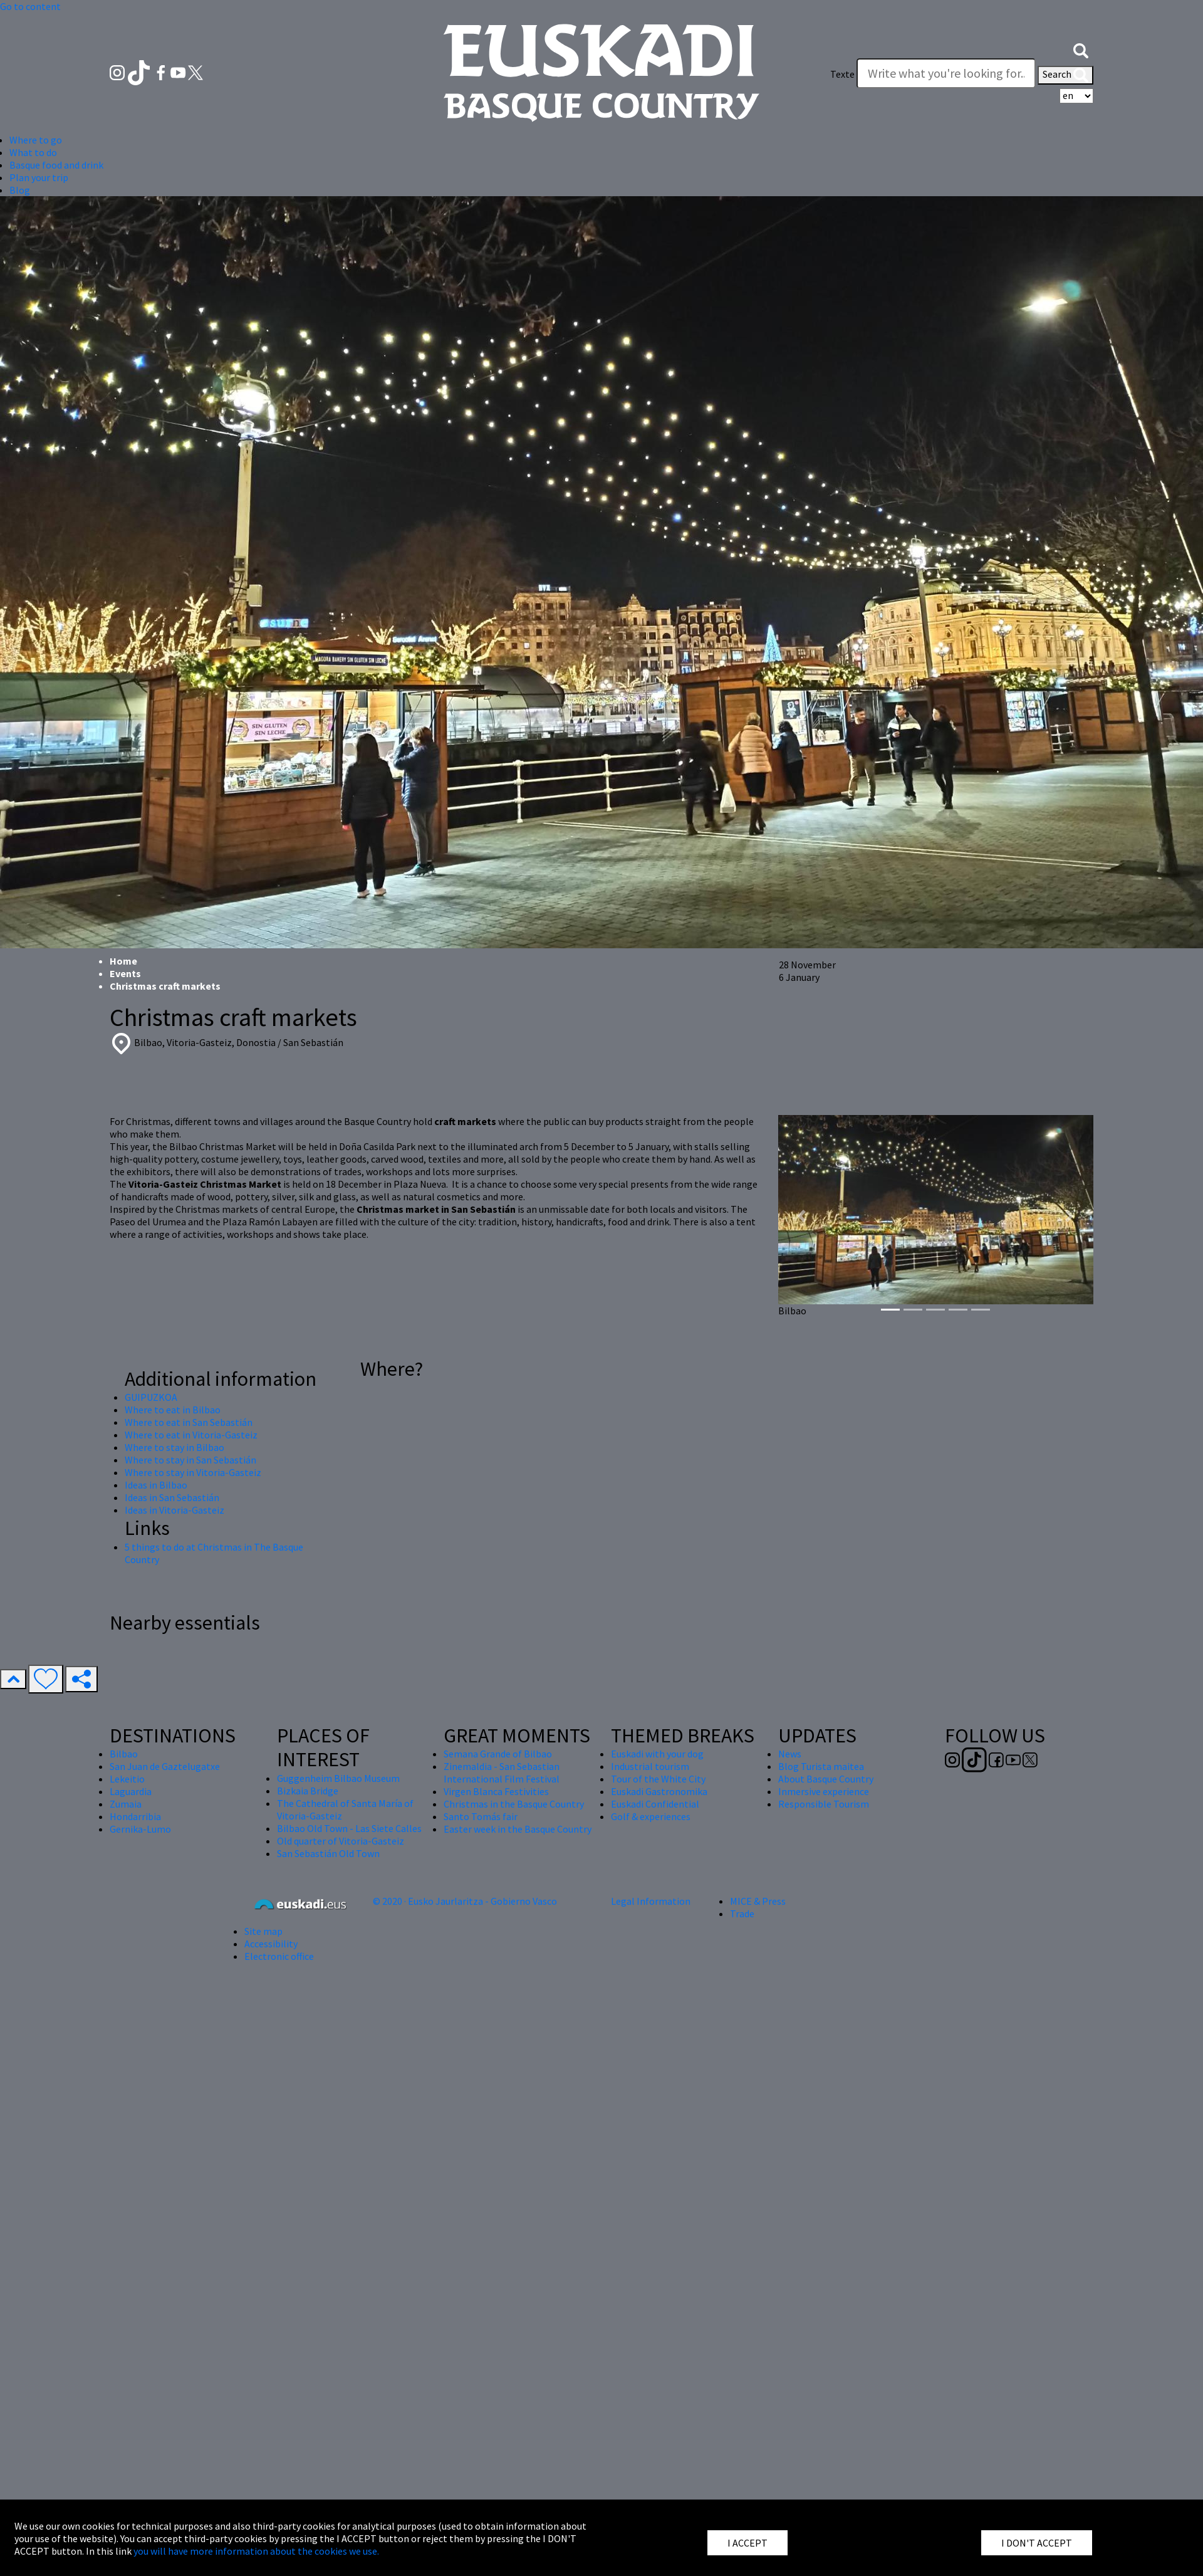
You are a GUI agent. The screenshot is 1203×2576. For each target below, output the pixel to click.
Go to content (30, 6)
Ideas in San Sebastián (172, 1497)
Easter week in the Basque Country (517, 1829)
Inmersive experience (823, 1791)
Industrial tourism (650, 1766)
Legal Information (650, 1901)
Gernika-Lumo (140, 1829)
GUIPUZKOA (151, 1397)
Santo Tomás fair (481, 1816)
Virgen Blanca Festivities (496, 1791)
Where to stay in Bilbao (174, 1447)
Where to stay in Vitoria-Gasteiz (193, 1472)
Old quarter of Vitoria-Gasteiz (340, 1841)
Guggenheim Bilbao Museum (338, 1778)
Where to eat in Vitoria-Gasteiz (191, 1434)
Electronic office (279, 1956)
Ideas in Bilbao (156, 1485)
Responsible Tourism (823, 1804)
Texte (842, 74)
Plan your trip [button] (38, 177)
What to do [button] (33, 152)
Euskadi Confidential (655, 1804)
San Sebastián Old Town (328, 1853)
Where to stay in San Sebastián (190, 1459)
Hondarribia (135, 1816)
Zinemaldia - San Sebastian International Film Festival (502, 1772)
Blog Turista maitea (821, 1766)
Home (123, 961)
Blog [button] (19, 190)
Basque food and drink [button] (56, 165)
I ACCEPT (747, 2543)
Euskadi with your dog (657, 1753)
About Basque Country (825, 1778)
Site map (263, 1931)
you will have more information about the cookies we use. (256, 2551)
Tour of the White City (658, 1778)
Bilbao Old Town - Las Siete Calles (349, 1828)
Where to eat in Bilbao (173, 1409)
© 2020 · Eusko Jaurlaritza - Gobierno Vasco (465, 1901)
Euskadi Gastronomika (659, 1791)
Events (125, 973)
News (789, 1753)
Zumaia (126, 1804)
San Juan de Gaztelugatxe (165, 1766)
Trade (742, 1913)
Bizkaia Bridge (307, 1790)
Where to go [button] (35, 140)
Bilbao (124, 1753)
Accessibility (271, 1943)
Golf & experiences (650, 1816)
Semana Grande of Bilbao (498, 1753)
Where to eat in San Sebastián (189, 1422)
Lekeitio (127, 1778)
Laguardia (131, 1791)
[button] (1080, 49)
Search (1065, 75)
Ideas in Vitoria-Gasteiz (174, 1510)
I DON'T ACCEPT (1036, 2543)
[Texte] (946, 73)
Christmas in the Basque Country (514, 1804)
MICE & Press (758, 1901)
